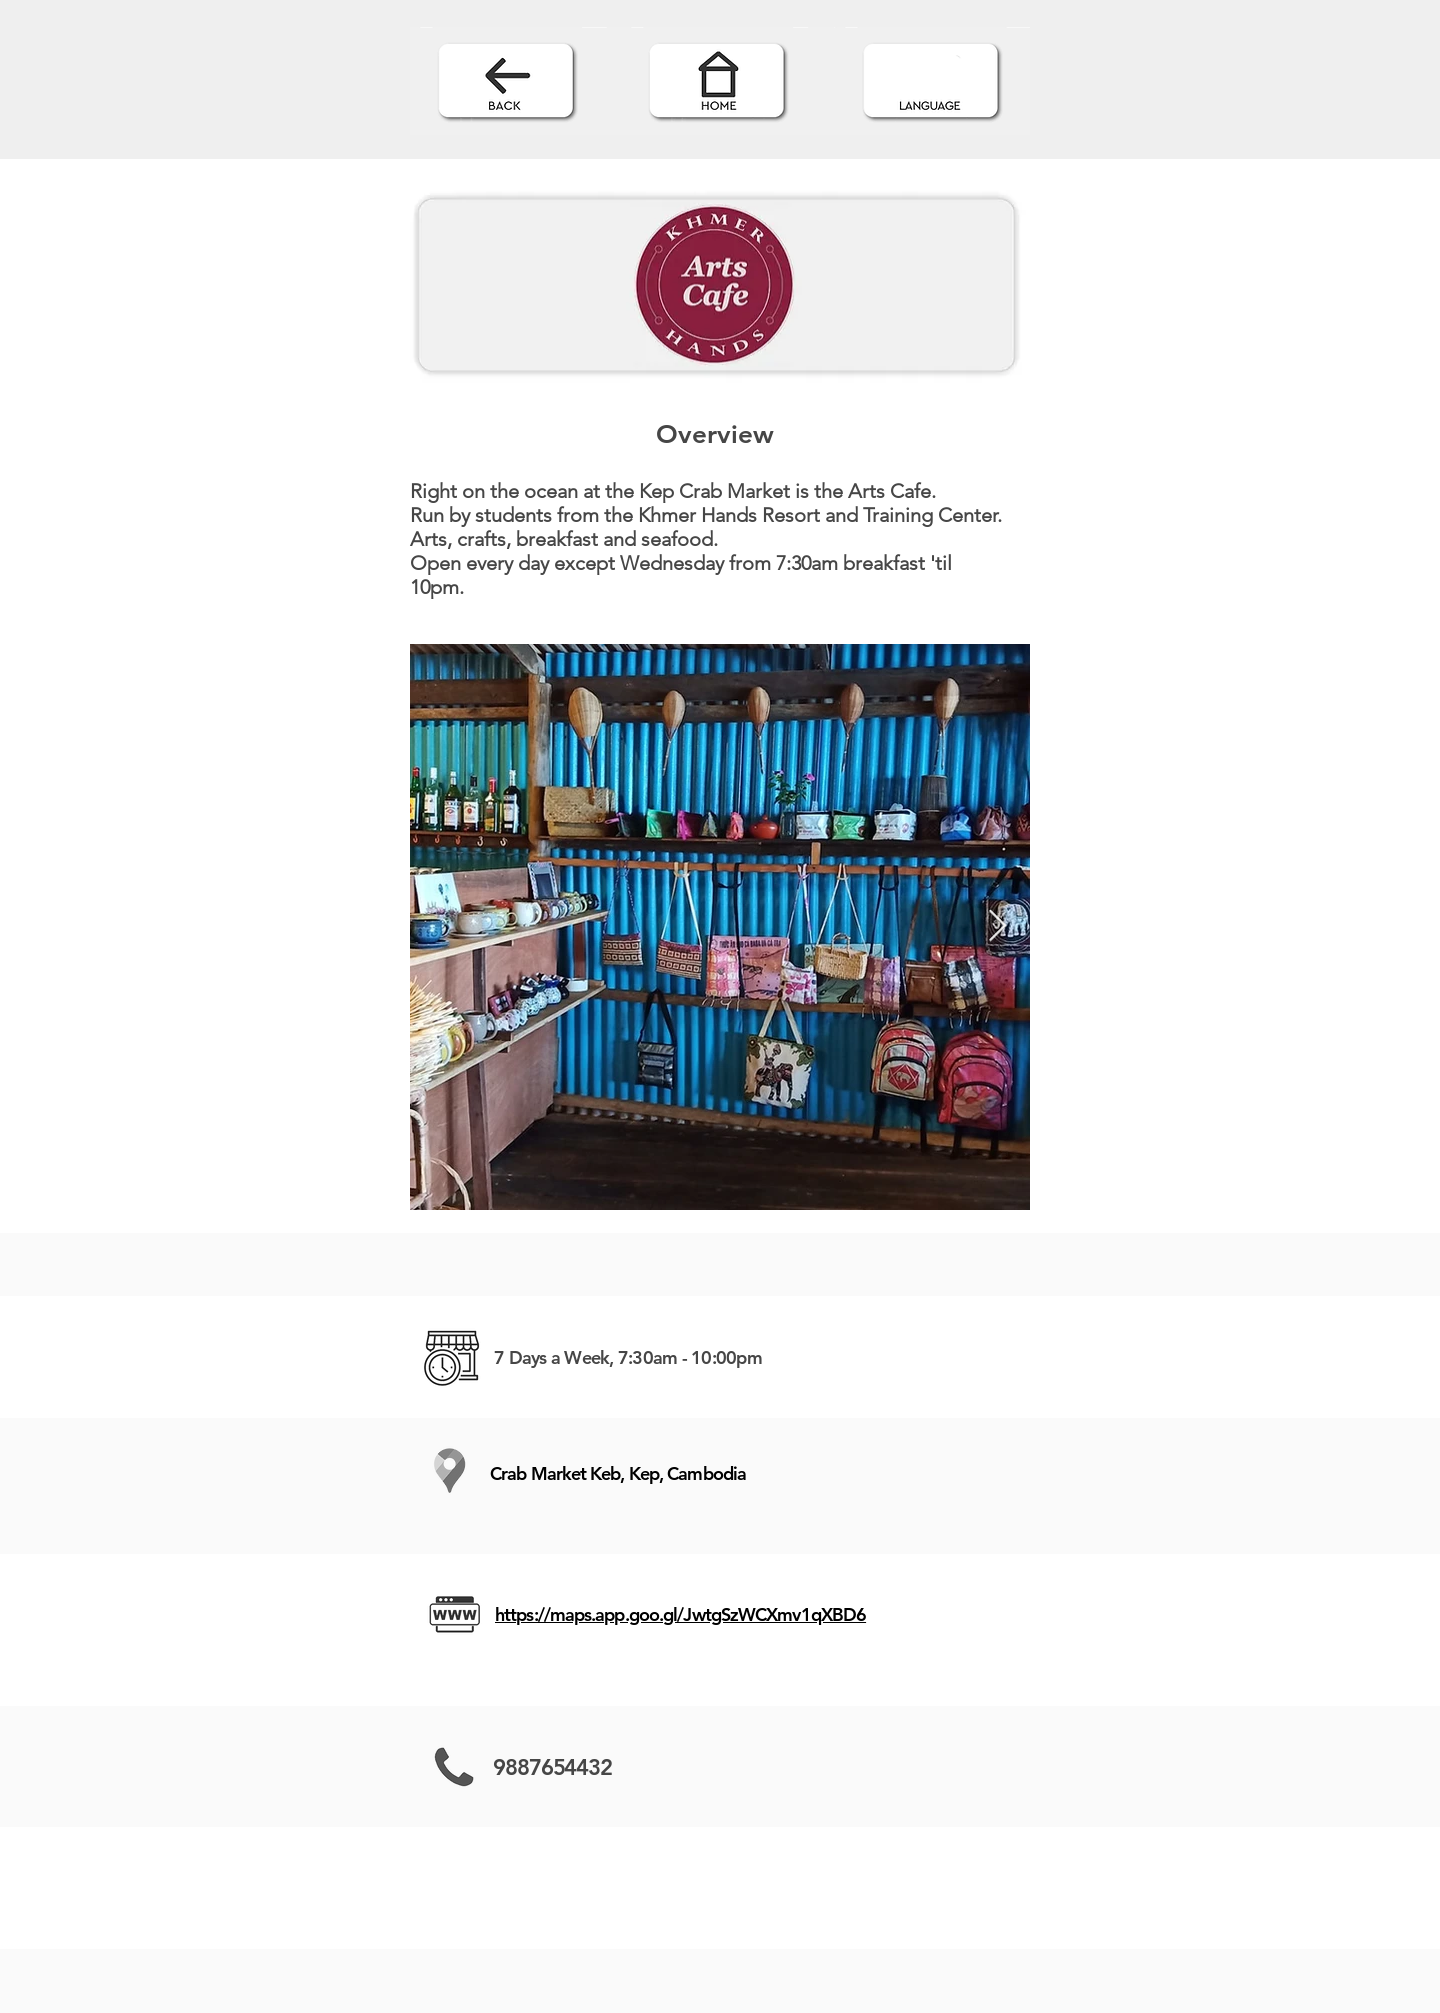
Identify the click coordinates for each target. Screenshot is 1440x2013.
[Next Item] (997, 927)
